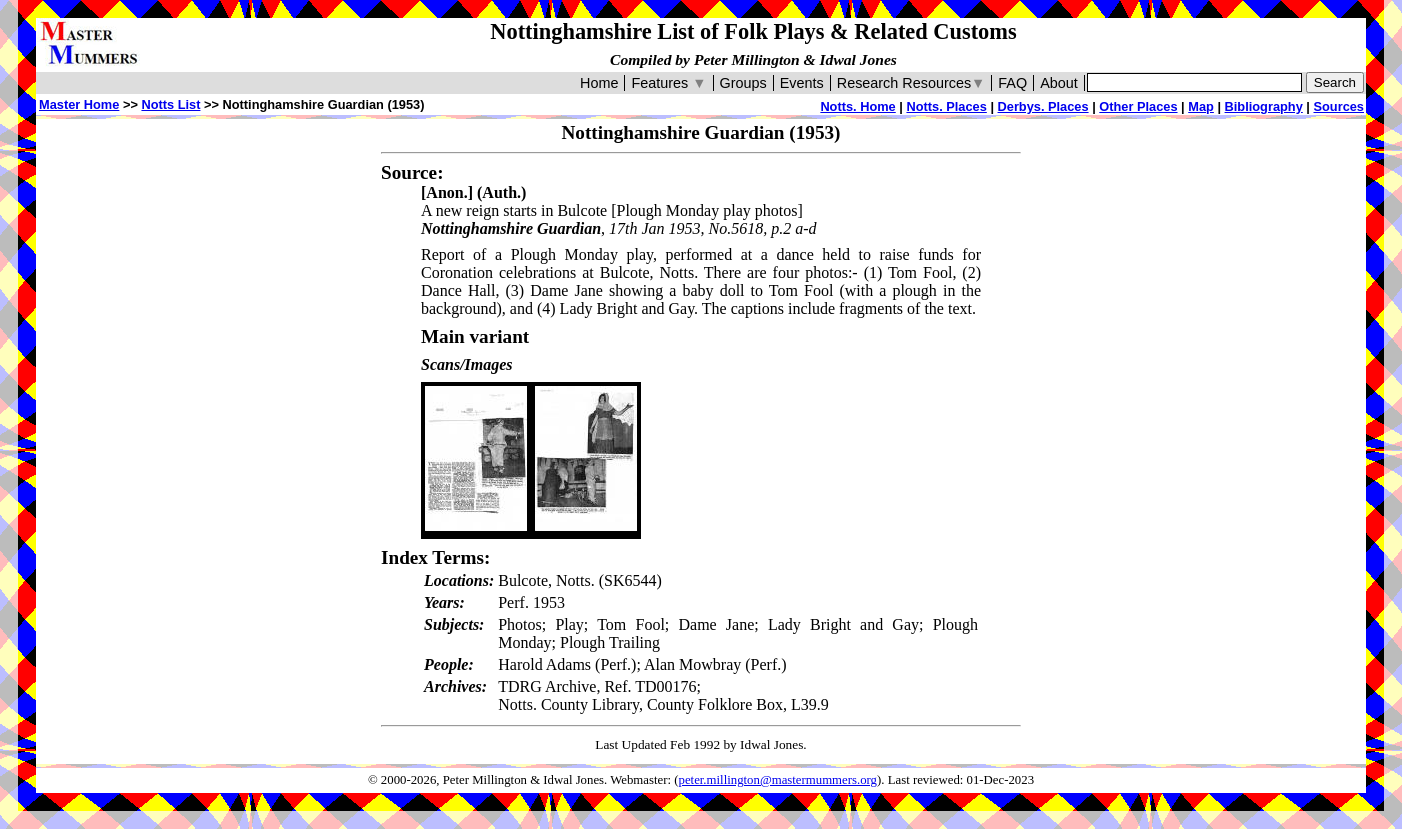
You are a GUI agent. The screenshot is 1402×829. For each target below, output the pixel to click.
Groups (743, 83)
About (1059, 83)
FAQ (1012, 83)
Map (1201, 106)
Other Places (1138, 106)
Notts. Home (857, 106)
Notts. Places (946, 106)
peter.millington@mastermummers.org (778, 780)
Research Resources (911, 83)
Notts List (170, 104)
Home (599, 83)
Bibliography (1264, 106)
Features (668, 83)
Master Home (79, 104)
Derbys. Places (1043, 106)
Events (802, 83)
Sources (1338, 106)
